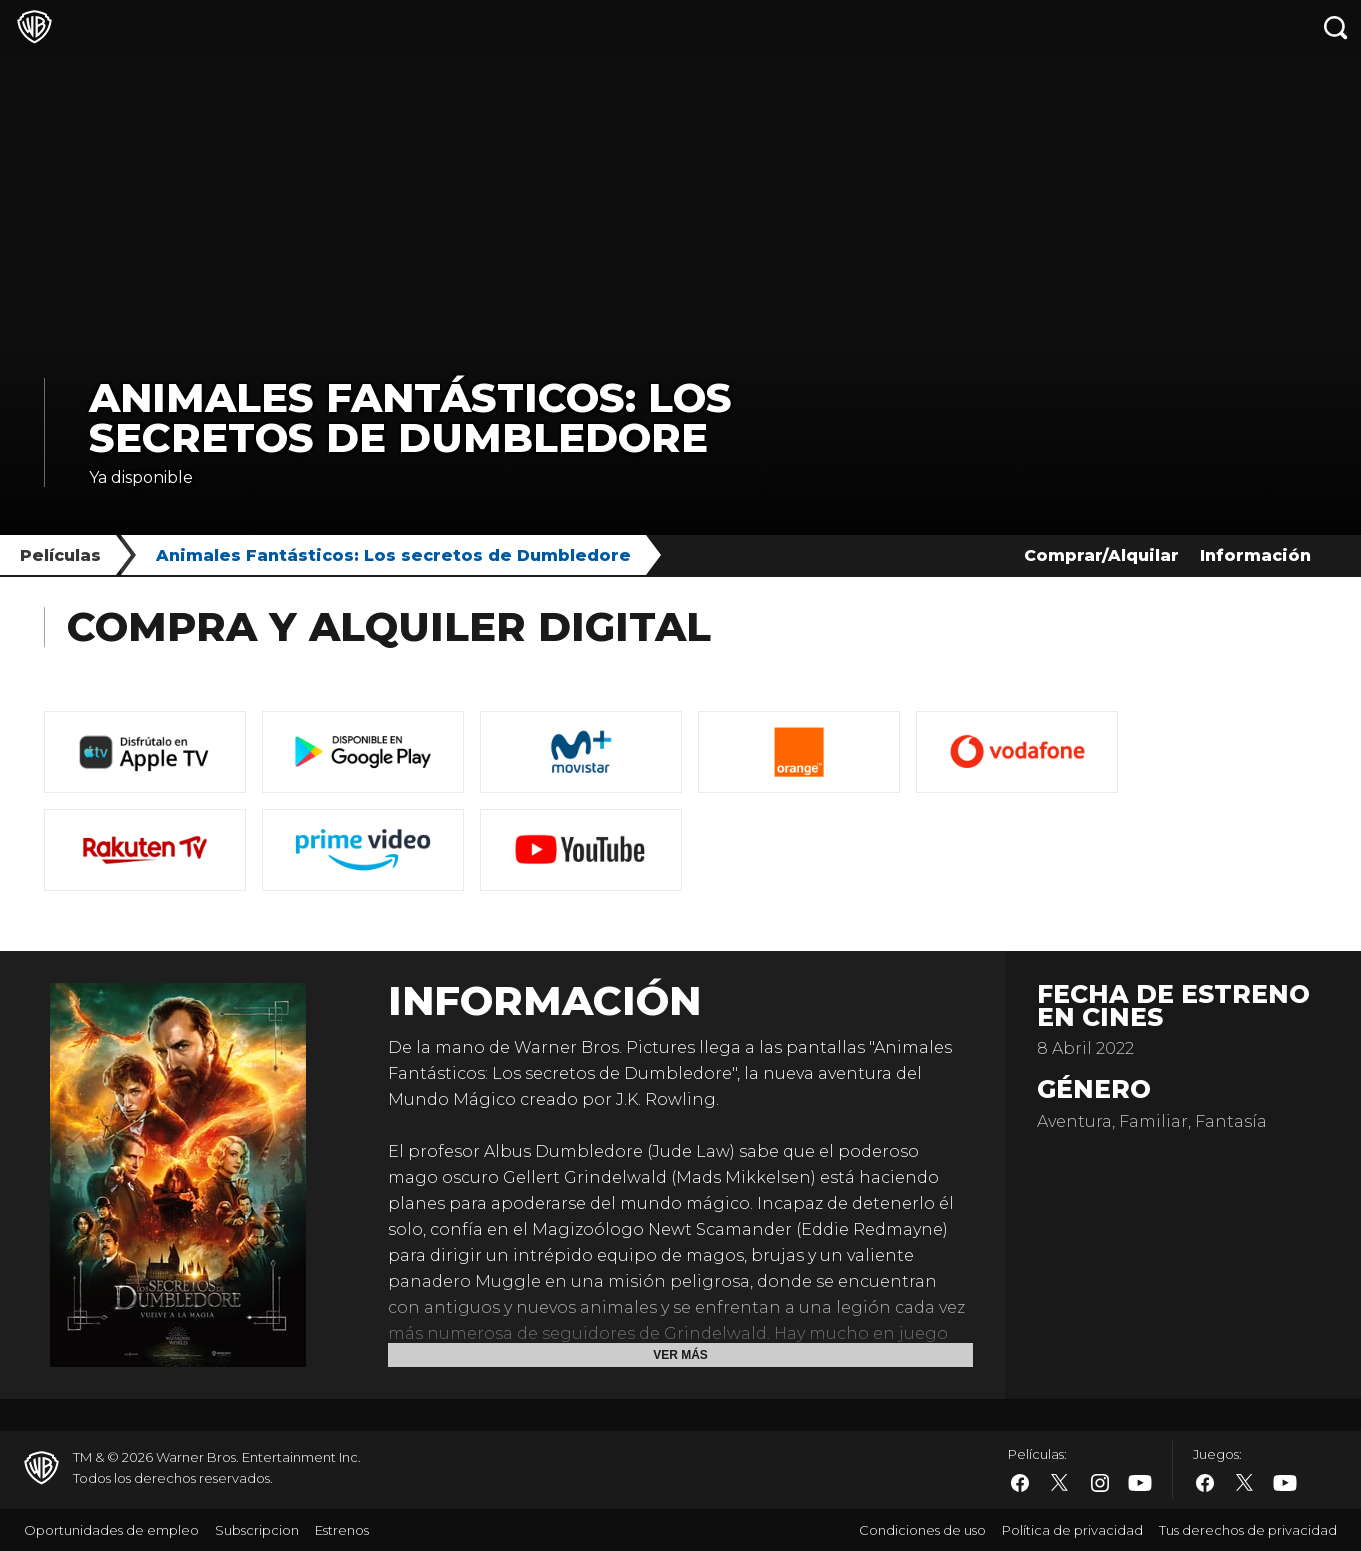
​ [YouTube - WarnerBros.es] (1140, 1483)
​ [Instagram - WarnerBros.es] (1100, 1483)
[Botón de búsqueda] (1336, 27)
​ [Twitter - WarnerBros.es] (1060, 1483)
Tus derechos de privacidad (1248, 1530)
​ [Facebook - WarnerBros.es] (1020, 1483)
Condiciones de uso (922, 1530)
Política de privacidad (1072, 1530)
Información (1255, 555)
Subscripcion (257, 1530)
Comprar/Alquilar (1101, 555)
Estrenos (342, 1530)
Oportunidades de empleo (111, 1530)
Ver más (680, 1355)
